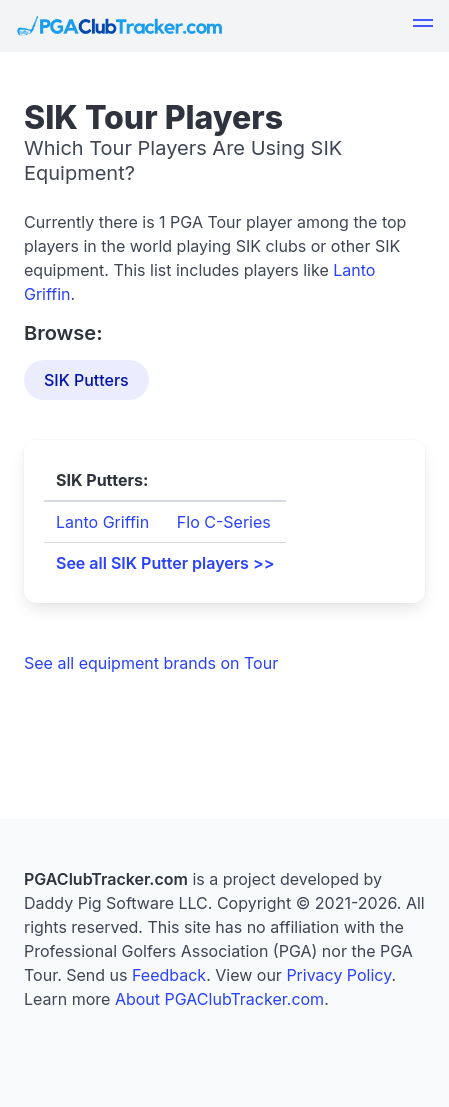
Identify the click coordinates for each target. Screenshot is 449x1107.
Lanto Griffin (102, 522)
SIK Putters (86, 380)
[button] (423, 26)
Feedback (169, 975)
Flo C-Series (224, 522)
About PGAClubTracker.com (219, 999)
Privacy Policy (338, 975)
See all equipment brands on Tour (151, 663)
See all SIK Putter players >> (165, 563)
